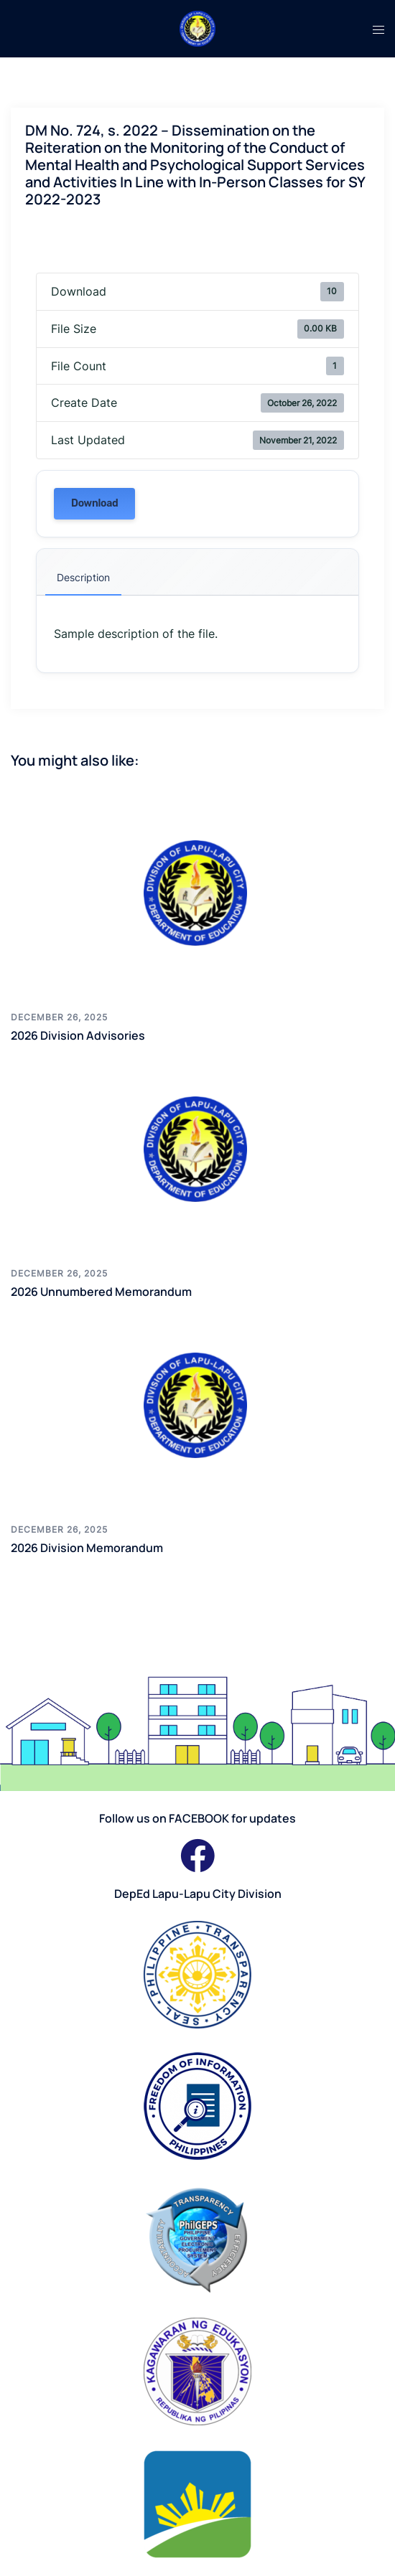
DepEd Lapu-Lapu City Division (198, 1894)
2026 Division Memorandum (87, 1548)
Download (94, 503)
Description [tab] (83, 577)
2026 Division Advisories (78, 1035)
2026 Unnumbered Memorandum (101, 1291)
